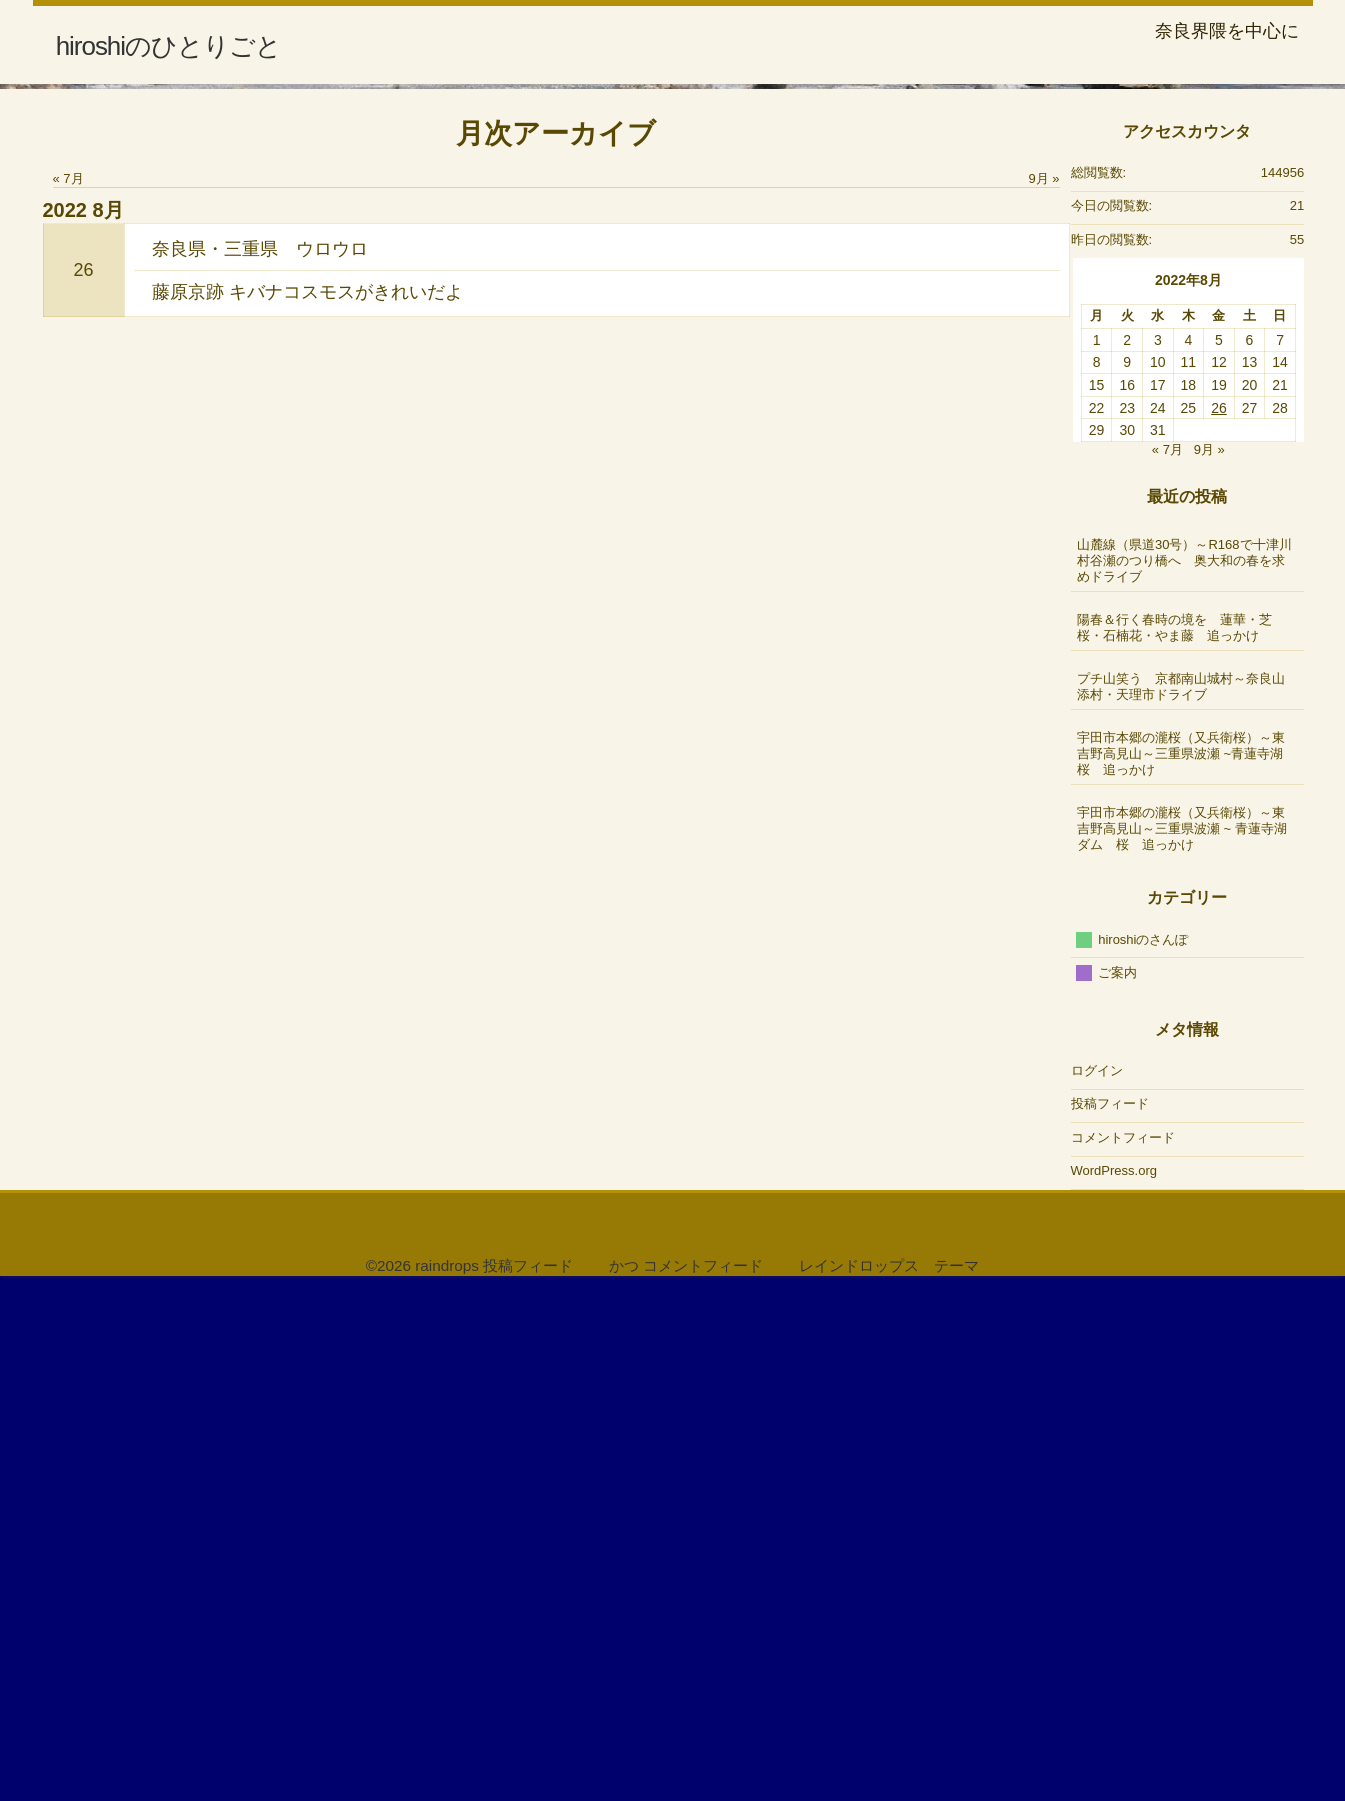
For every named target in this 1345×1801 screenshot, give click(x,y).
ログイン (1097, 1584)
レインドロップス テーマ (889, 1780)
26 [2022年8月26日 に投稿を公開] (1219, 922)
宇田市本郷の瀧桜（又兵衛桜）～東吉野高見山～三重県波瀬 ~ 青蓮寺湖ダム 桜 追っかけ (1182, 1342)
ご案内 (1117, 1486)
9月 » (1043, 693)
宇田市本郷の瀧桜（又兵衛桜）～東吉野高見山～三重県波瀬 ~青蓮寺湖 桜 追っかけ (1188, 1267)
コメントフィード (1123, 1651)
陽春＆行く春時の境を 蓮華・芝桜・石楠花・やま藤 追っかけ (1174, 1141)
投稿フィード (1110, 1618)
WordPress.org (1114, 1685)
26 (83, 784)
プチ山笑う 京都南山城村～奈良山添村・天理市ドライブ (1181, 1200)
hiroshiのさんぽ (1143, 1453)
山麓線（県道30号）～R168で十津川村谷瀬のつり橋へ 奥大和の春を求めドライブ (1184, 1074)
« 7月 (68, 693)
